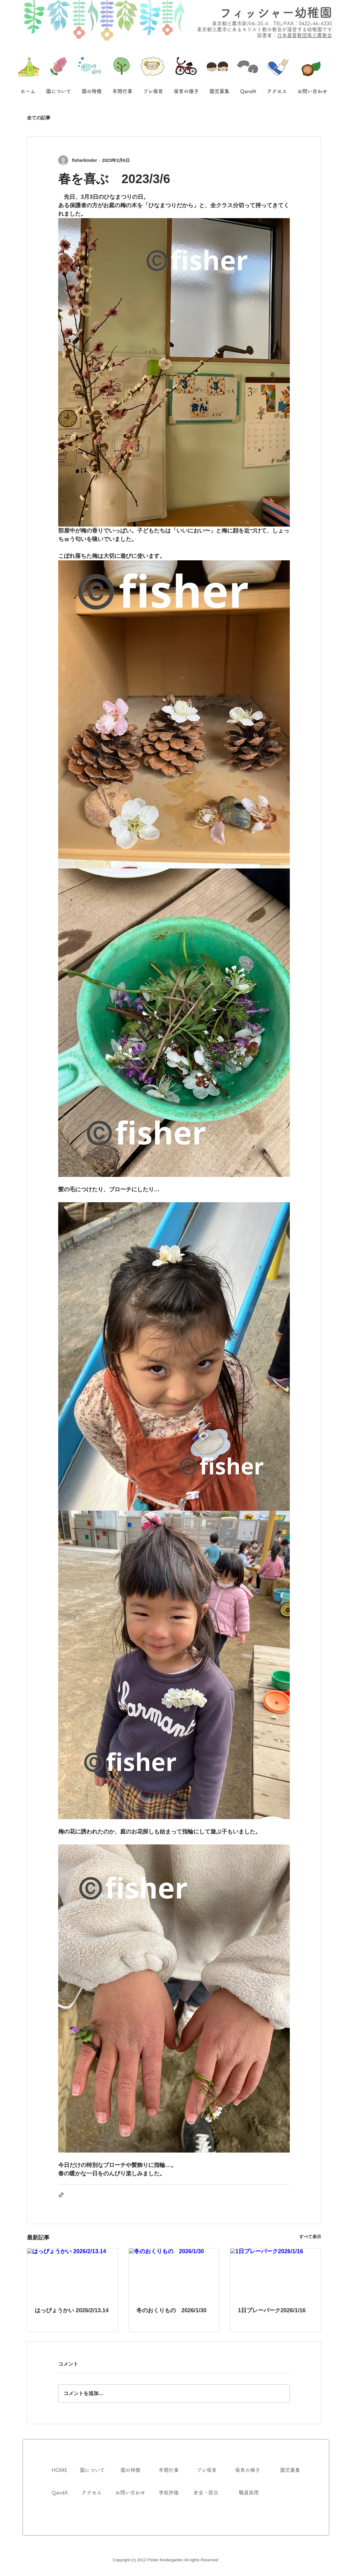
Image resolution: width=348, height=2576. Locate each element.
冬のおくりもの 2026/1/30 (171, 2310)
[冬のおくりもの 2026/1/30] (174, 2273)
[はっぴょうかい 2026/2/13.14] (72, 2273)
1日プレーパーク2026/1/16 (271, 2310)
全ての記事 (38, 117)
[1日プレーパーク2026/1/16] (275, 2273)
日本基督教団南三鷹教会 (304, 35)
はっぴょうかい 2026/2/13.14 (72, 2310)
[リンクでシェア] (61, 2195)
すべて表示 (310, 2236)
